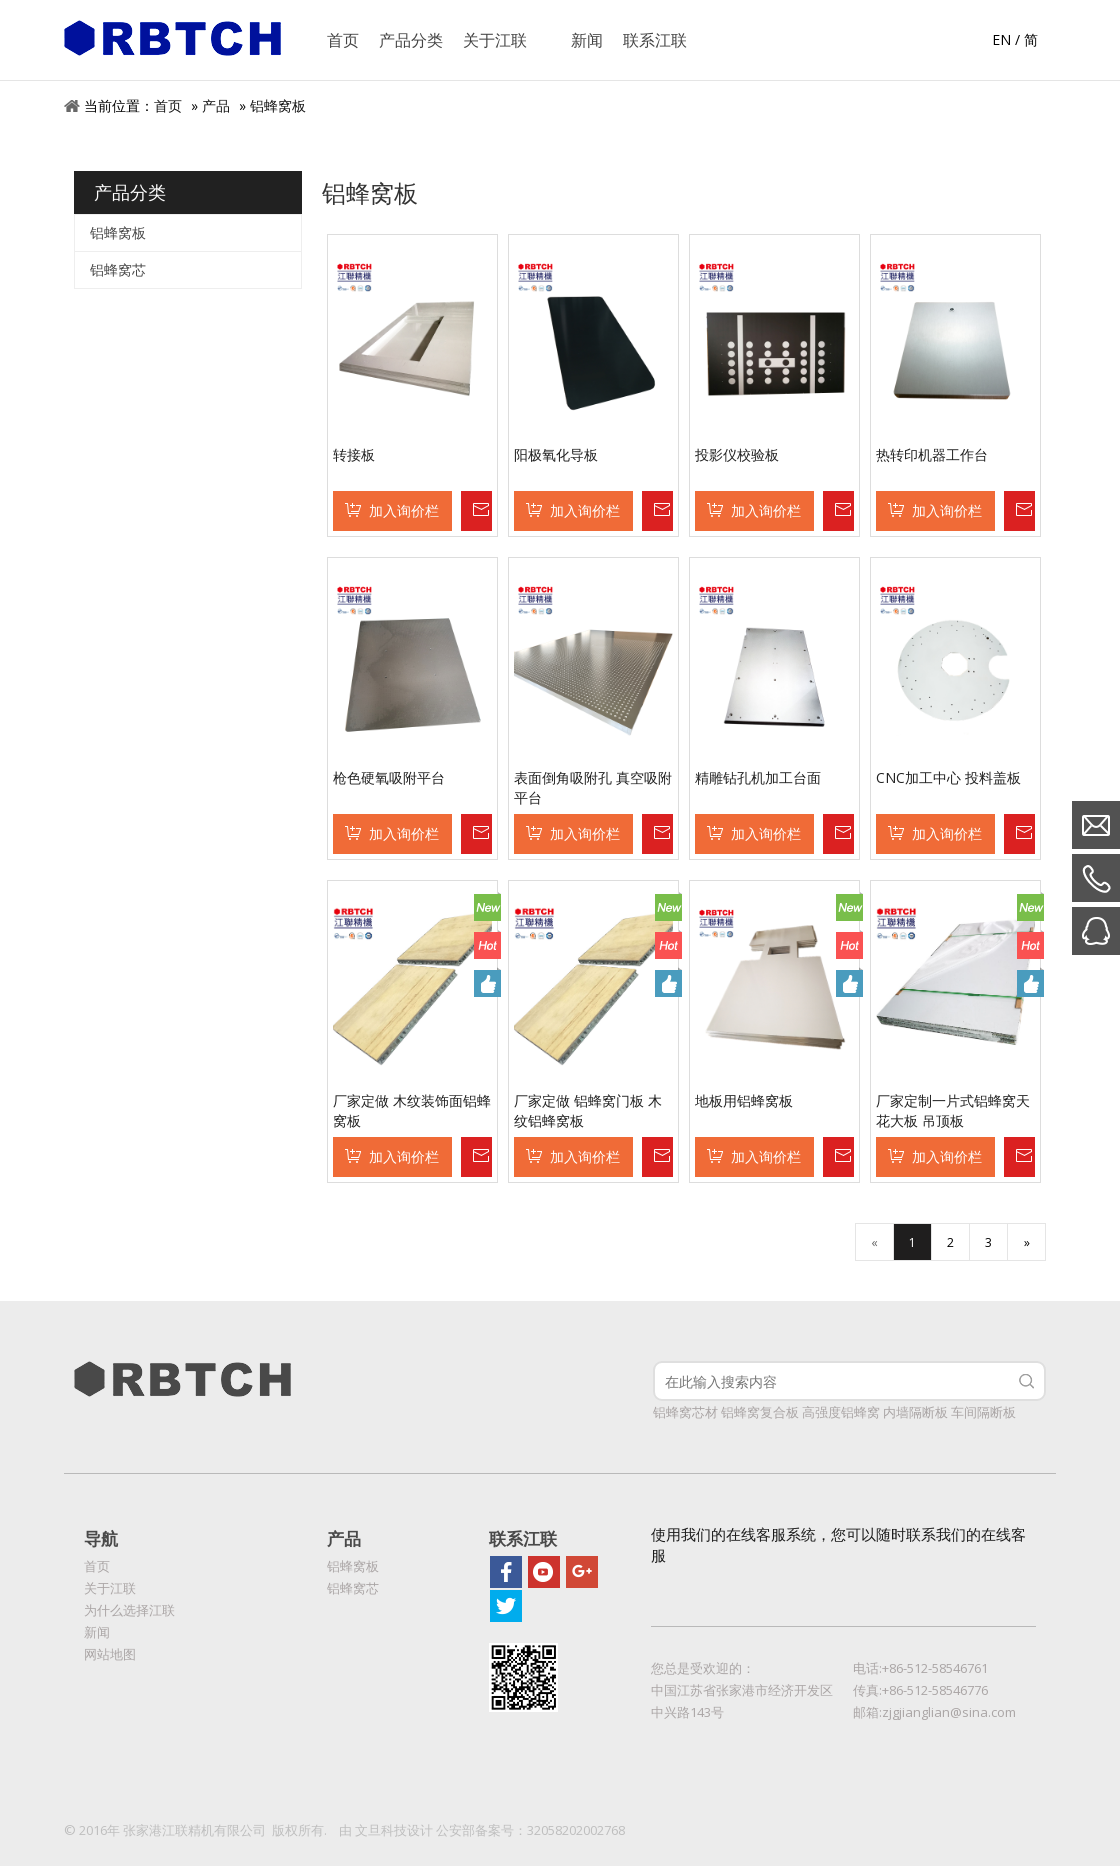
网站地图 (110, 1654)
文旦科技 (381, 1830)
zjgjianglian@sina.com (949, 1712)
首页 (168, 105)
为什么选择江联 (129, 1610)
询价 (476, 511)
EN (1001, 39)
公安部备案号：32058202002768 (530, 1830)
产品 (216, 105)
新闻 (97, 1632)
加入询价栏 (404, 510)
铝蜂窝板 (278, 105)
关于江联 (110, 1588)
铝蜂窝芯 (118, 269)
